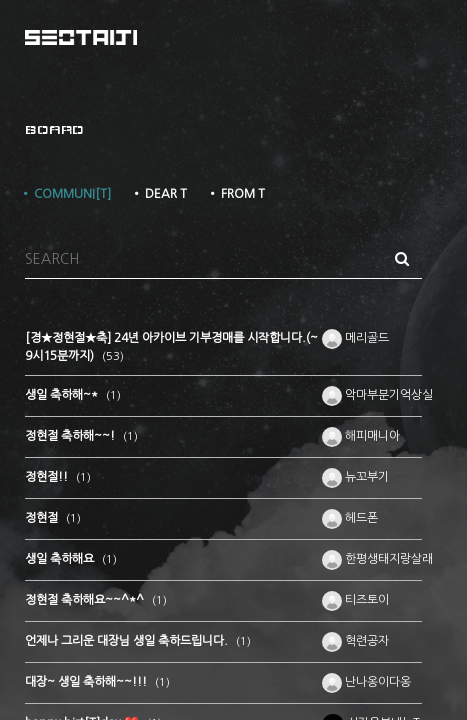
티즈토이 (355, 600)
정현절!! (48, 477)
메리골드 (355, 338)
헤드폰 (350, 518)
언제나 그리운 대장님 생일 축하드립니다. (128, 641)
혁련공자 (355, 641)
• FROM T (236, 194)
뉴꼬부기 (355, 477)
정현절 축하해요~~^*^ (86, 600)
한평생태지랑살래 (377, 559)
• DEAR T (159, 194)
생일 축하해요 (61, 559)
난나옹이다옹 (366, 682)
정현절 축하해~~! (71, 436)
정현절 (43, 518)
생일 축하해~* (63, 395)
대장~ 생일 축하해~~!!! (87, 682)
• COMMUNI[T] (65, 194)
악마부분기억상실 (377, 395)
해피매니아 (361, 436)
